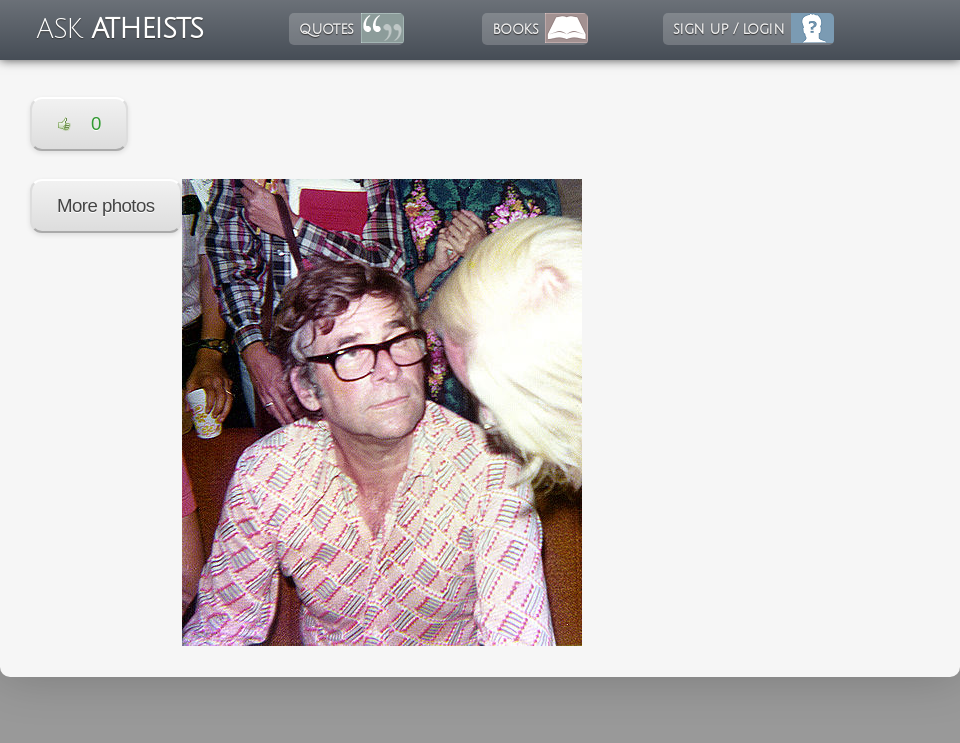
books (515, 29)
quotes (326, 29)
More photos (106, 205)
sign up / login (728, 29)
